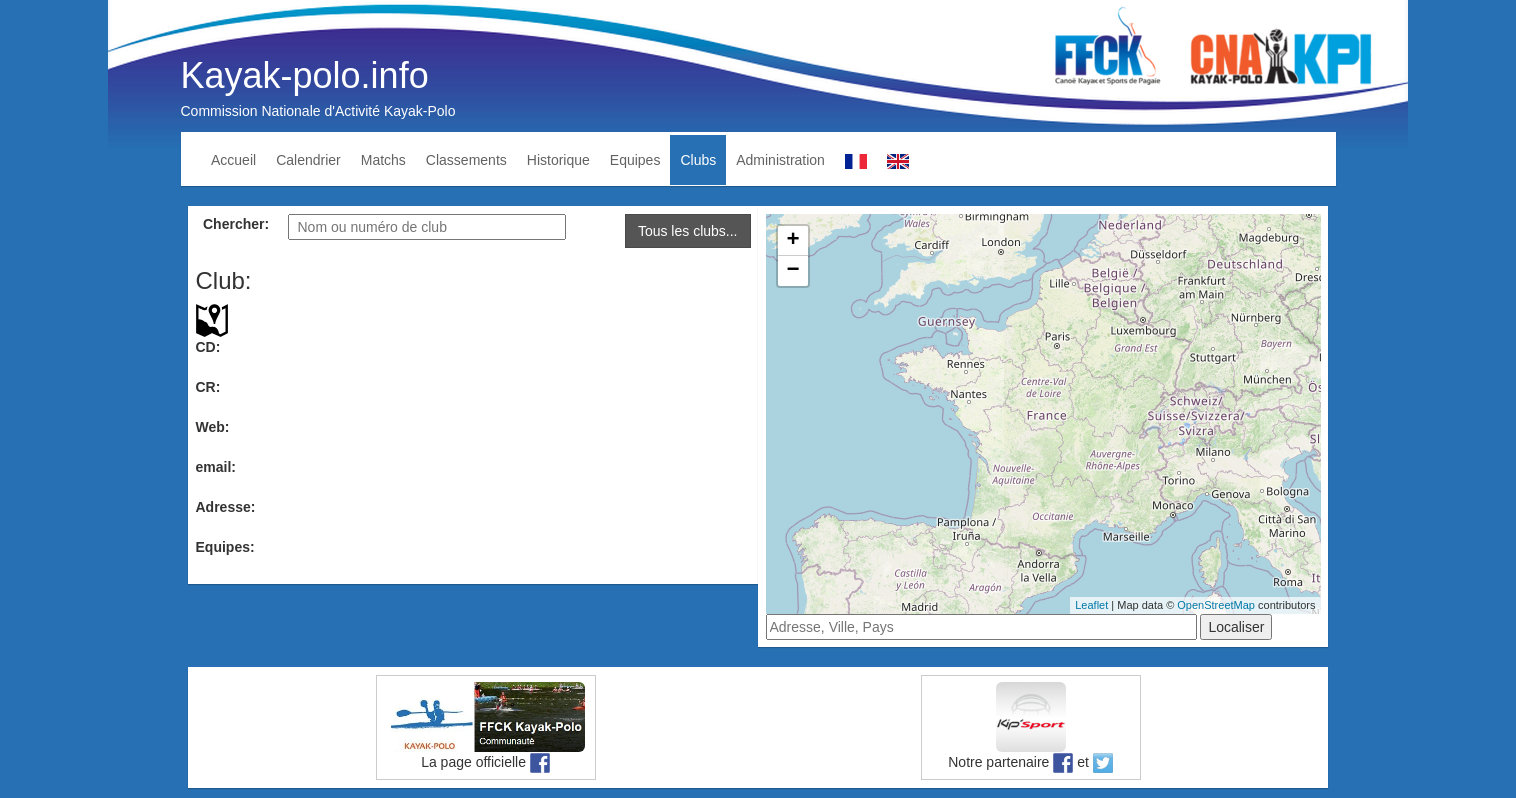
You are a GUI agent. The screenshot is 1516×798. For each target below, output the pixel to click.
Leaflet (1091, 605)
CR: (208, 387)
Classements (466, 160)
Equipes (635, 160)
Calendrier (308, 160)
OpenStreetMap (1216, 605)
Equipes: (225, 547)
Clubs (698, 160)
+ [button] (792, 241)
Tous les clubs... (688, 231)
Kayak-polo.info (305, 75)
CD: (208, 347)
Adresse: (226, 507)
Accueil (233, 160)
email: (216, 467)
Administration (780, 160)
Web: (213, 427)
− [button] (792, 271)
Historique (558, 160)
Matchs (383, 160)
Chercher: (236, 224)
